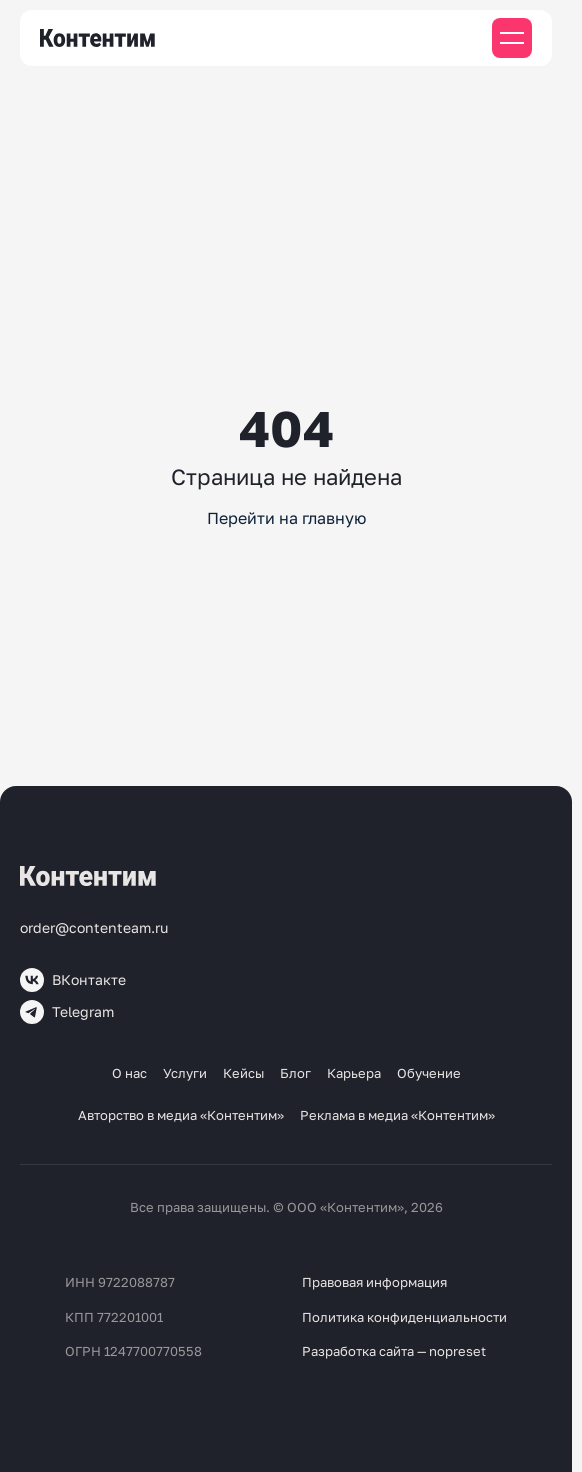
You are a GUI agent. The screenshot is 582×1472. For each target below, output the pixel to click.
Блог (295, 1073)
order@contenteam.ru (94, 927)
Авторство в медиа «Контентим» (181, 1115)
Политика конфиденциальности (404, 1317)
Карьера (354, 1073)
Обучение (429, 1073)
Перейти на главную (286, 518)
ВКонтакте (73, 980)
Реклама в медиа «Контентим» (397, 1115)
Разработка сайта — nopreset (394, 1351)
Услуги (185, 1073)
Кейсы (243, 1073)
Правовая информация (374, 1282)
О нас (129, 1073)
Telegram (67, 1012)
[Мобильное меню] (512, 38)
